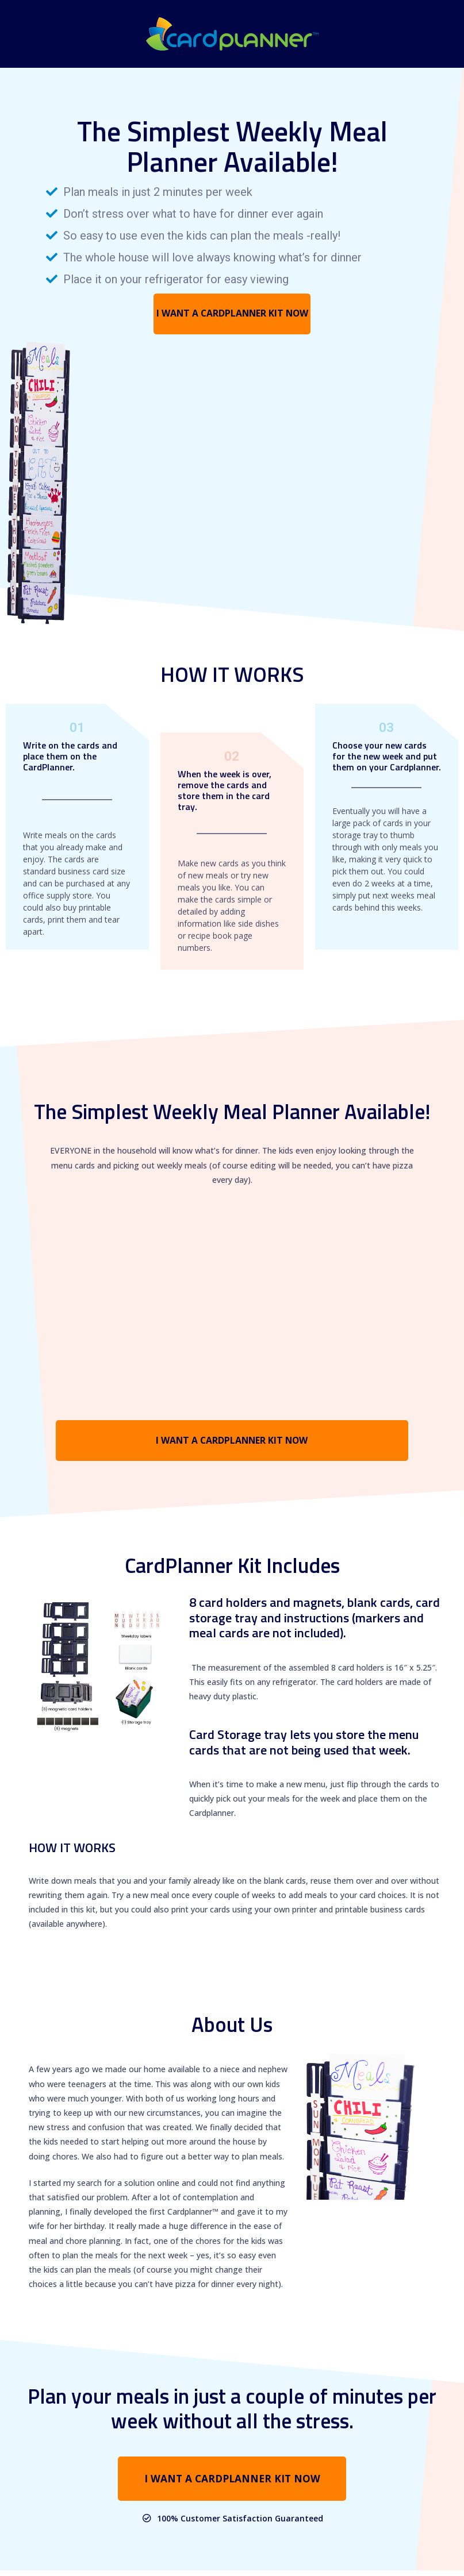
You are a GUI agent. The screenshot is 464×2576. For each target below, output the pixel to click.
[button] (232, 315)
